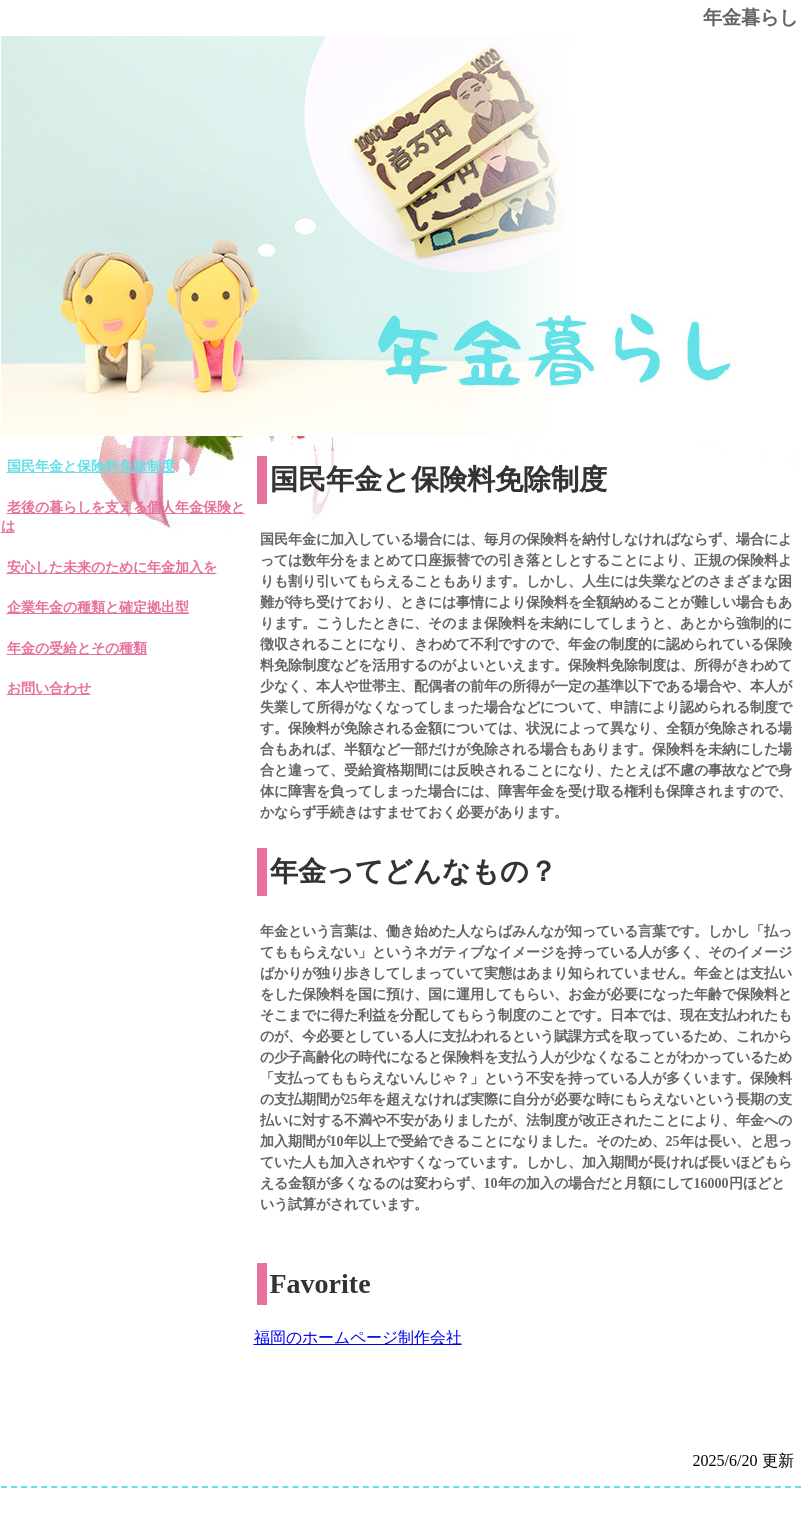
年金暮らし (750, 17)
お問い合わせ (49, 688)
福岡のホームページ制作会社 (358, 1337)
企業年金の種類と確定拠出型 (98, 607)
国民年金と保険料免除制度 (91, 466)
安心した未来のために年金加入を (112, 567)
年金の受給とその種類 (77, 648)
